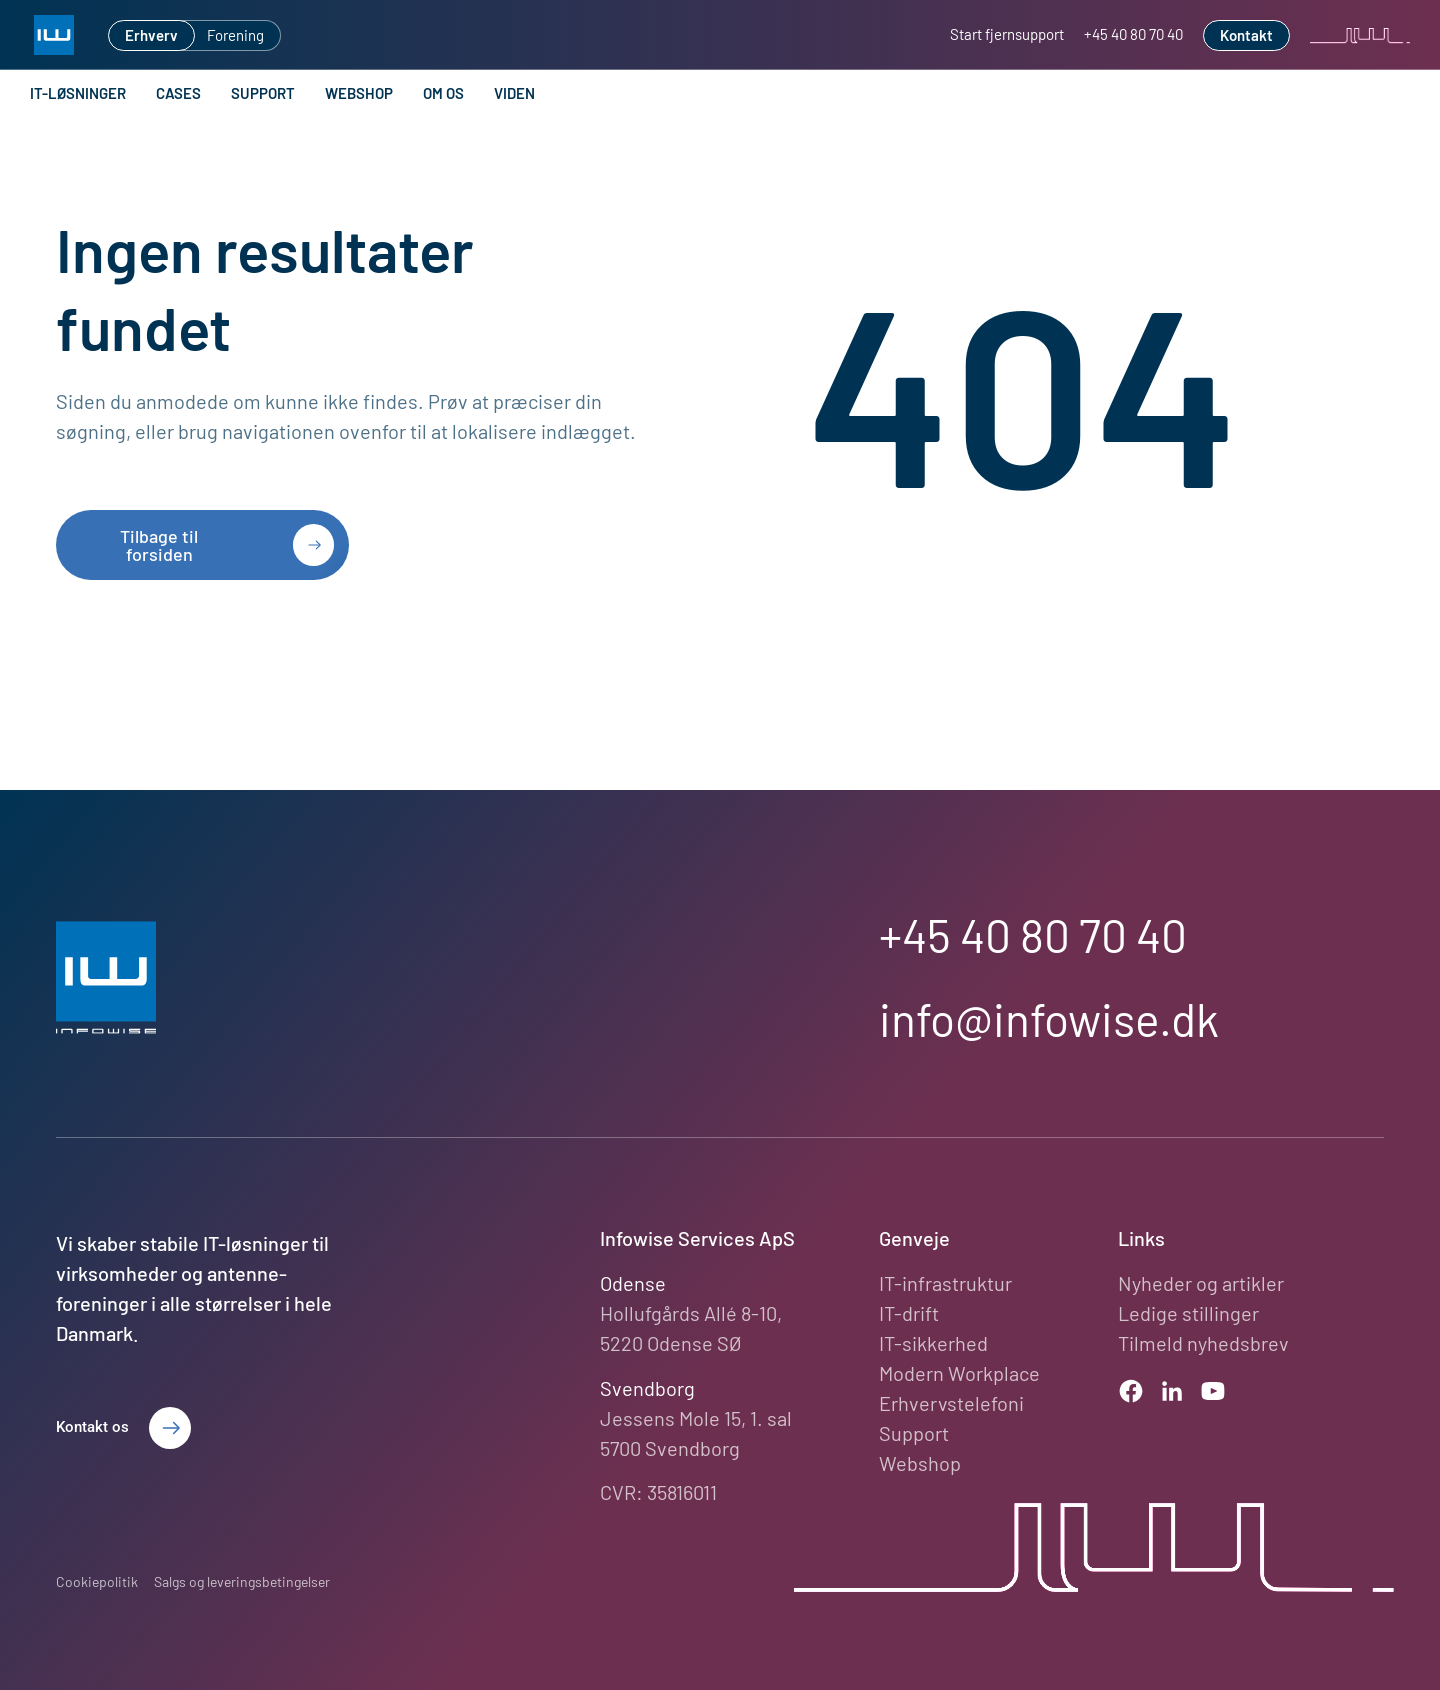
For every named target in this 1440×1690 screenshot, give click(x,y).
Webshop (359, 93)
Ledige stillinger (1188, 1313)
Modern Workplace (959, 1373)
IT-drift (909, 1313)
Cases (178, 93)
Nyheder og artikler (1201, 1283)
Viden (514, 93)
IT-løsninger (78, 93)
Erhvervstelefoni (951, 1403)
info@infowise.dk (1049, 1018)
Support (263, 93)
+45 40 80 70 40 (1033, 934)
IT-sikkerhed (933, 1343)
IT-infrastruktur (945, 1283)
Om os (443, 93)
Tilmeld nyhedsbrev (1203, 1343)
